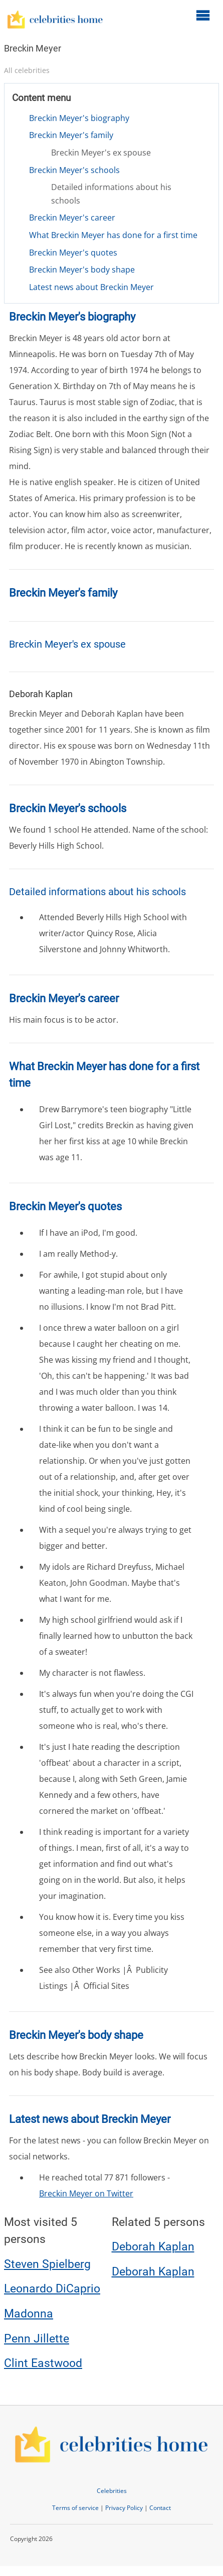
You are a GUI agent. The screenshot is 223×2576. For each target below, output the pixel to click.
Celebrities (112, 2490)
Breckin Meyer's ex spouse (101, 152)
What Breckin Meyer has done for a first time (113, 235)
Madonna (28, 2313)
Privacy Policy (124, 2507)
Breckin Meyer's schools (74, 170)
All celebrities (27, 70)
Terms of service (75, 2507)
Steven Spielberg (47, 2264)
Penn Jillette (36, 2338)
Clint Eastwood (43, 2363)
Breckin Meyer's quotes (73, 252)
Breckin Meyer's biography (79, 118)
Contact (160, 2507)
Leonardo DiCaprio (52, 2288)
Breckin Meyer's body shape (82, 269)
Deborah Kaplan (153, 2246)
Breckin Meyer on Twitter (86, 2193)
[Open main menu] (203, 15)
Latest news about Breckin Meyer (91, 287)
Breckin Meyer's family (71, 135)
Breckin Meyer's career (72, 217)
